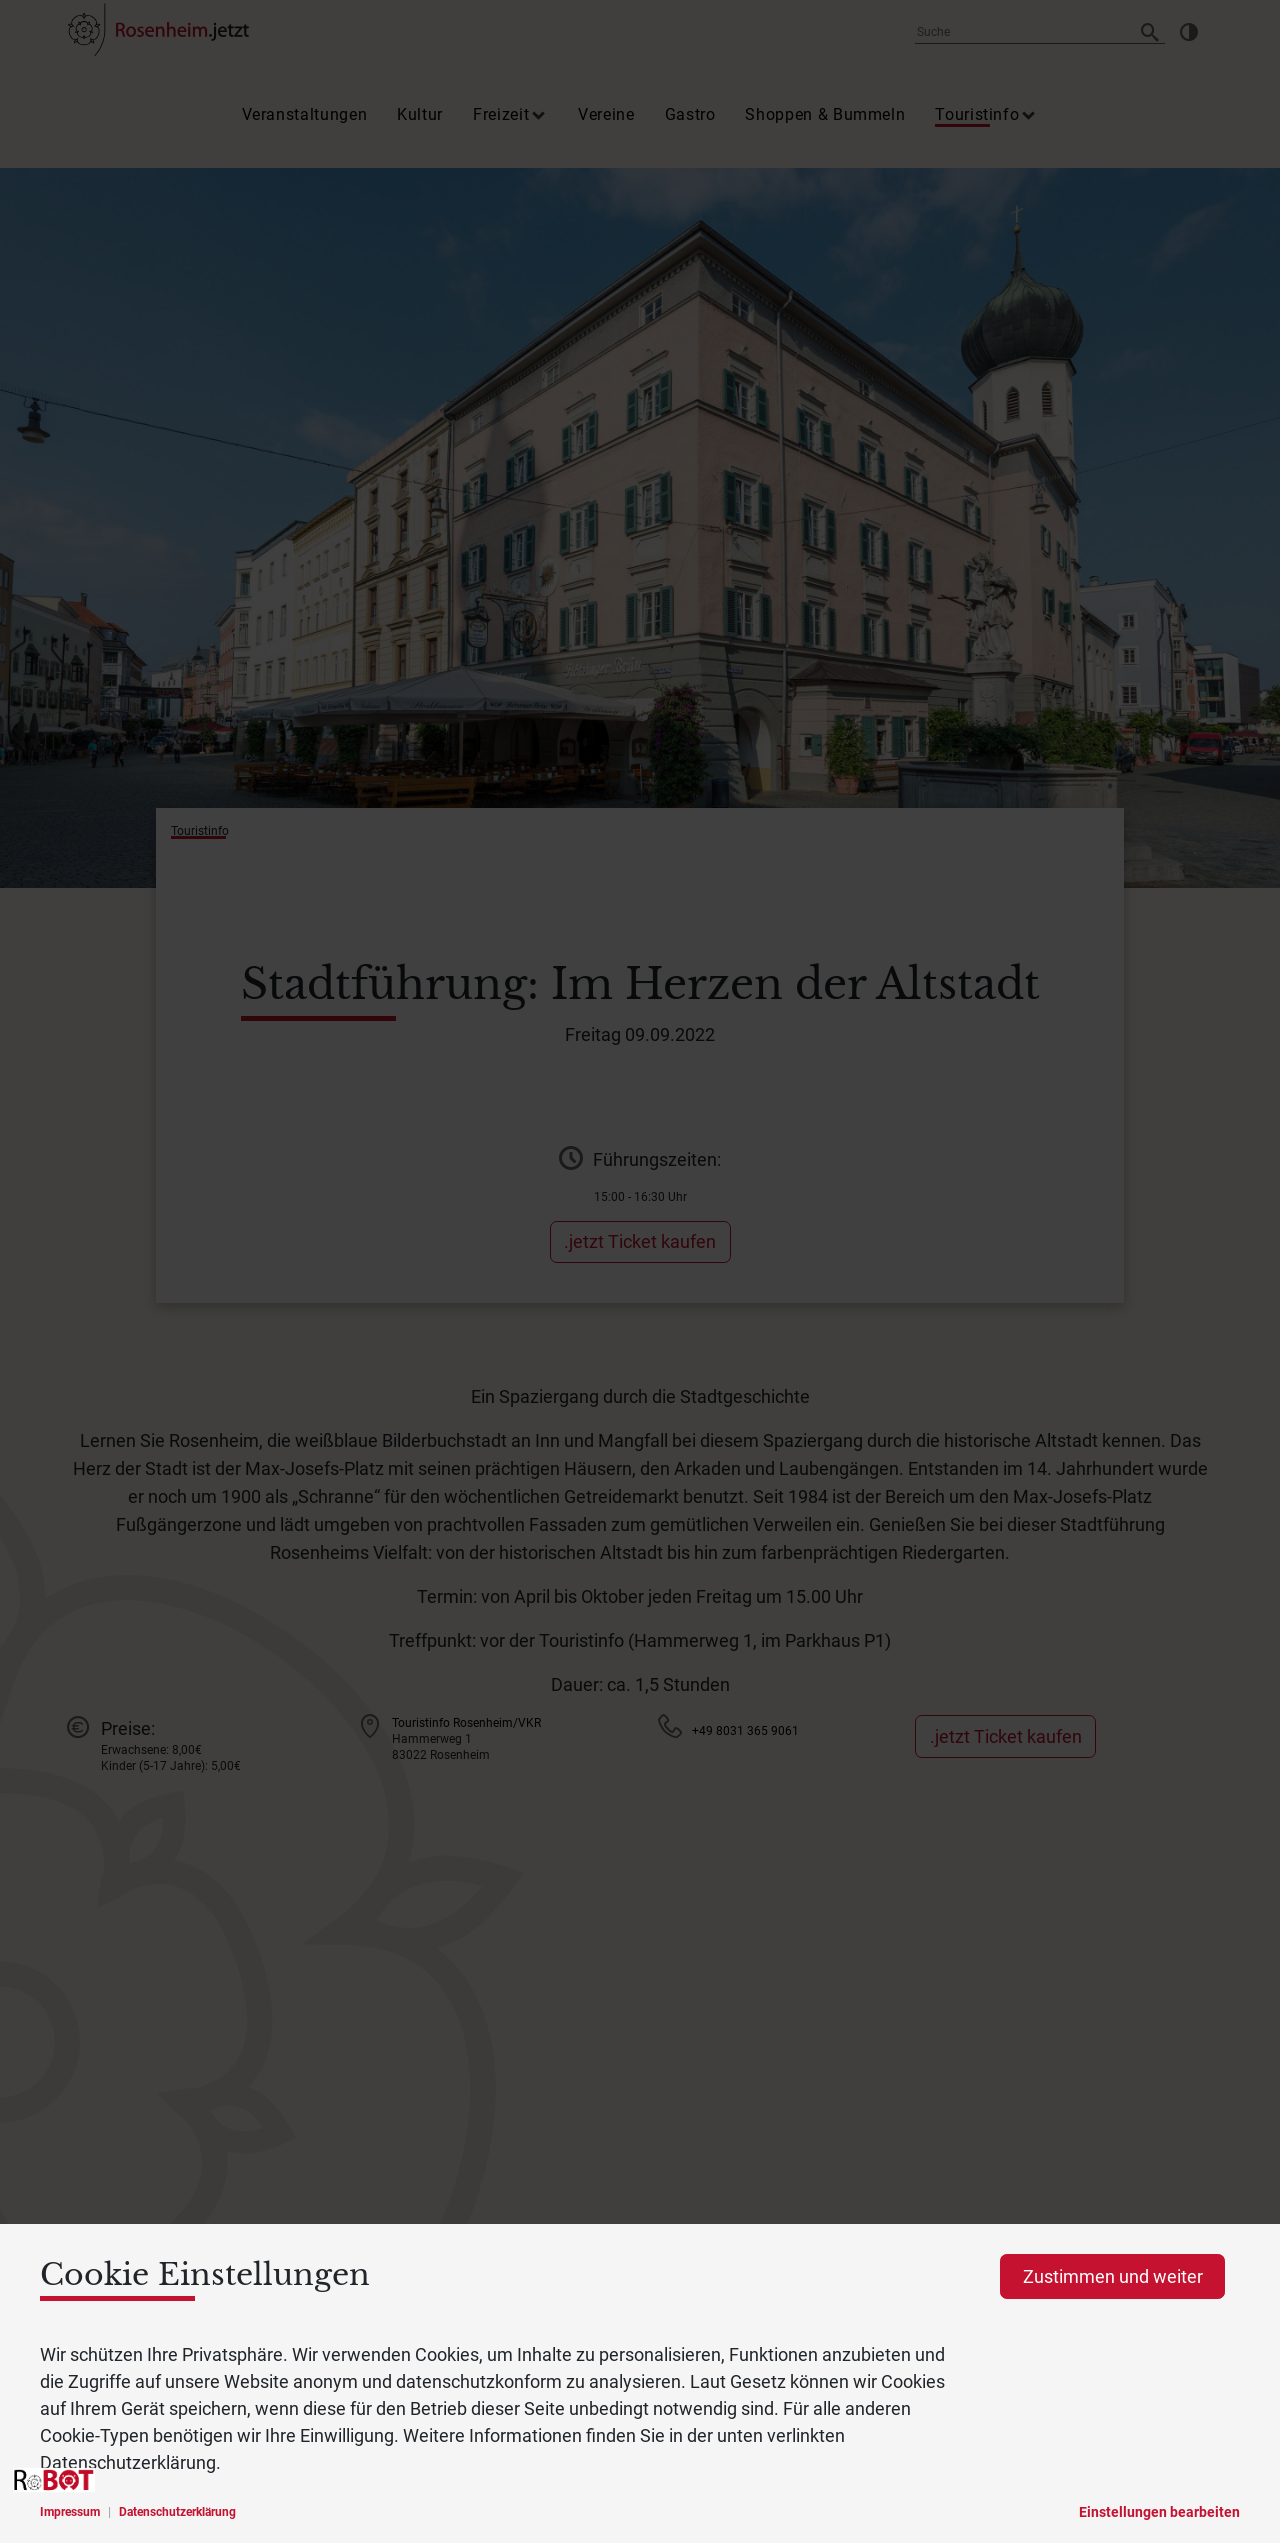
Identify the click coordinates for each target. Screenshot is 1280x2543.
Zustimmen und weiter (1113, 2276)
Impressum (70, 2512)
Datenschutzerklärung (177, 2512)
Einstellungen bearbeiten (1159, 2512)
